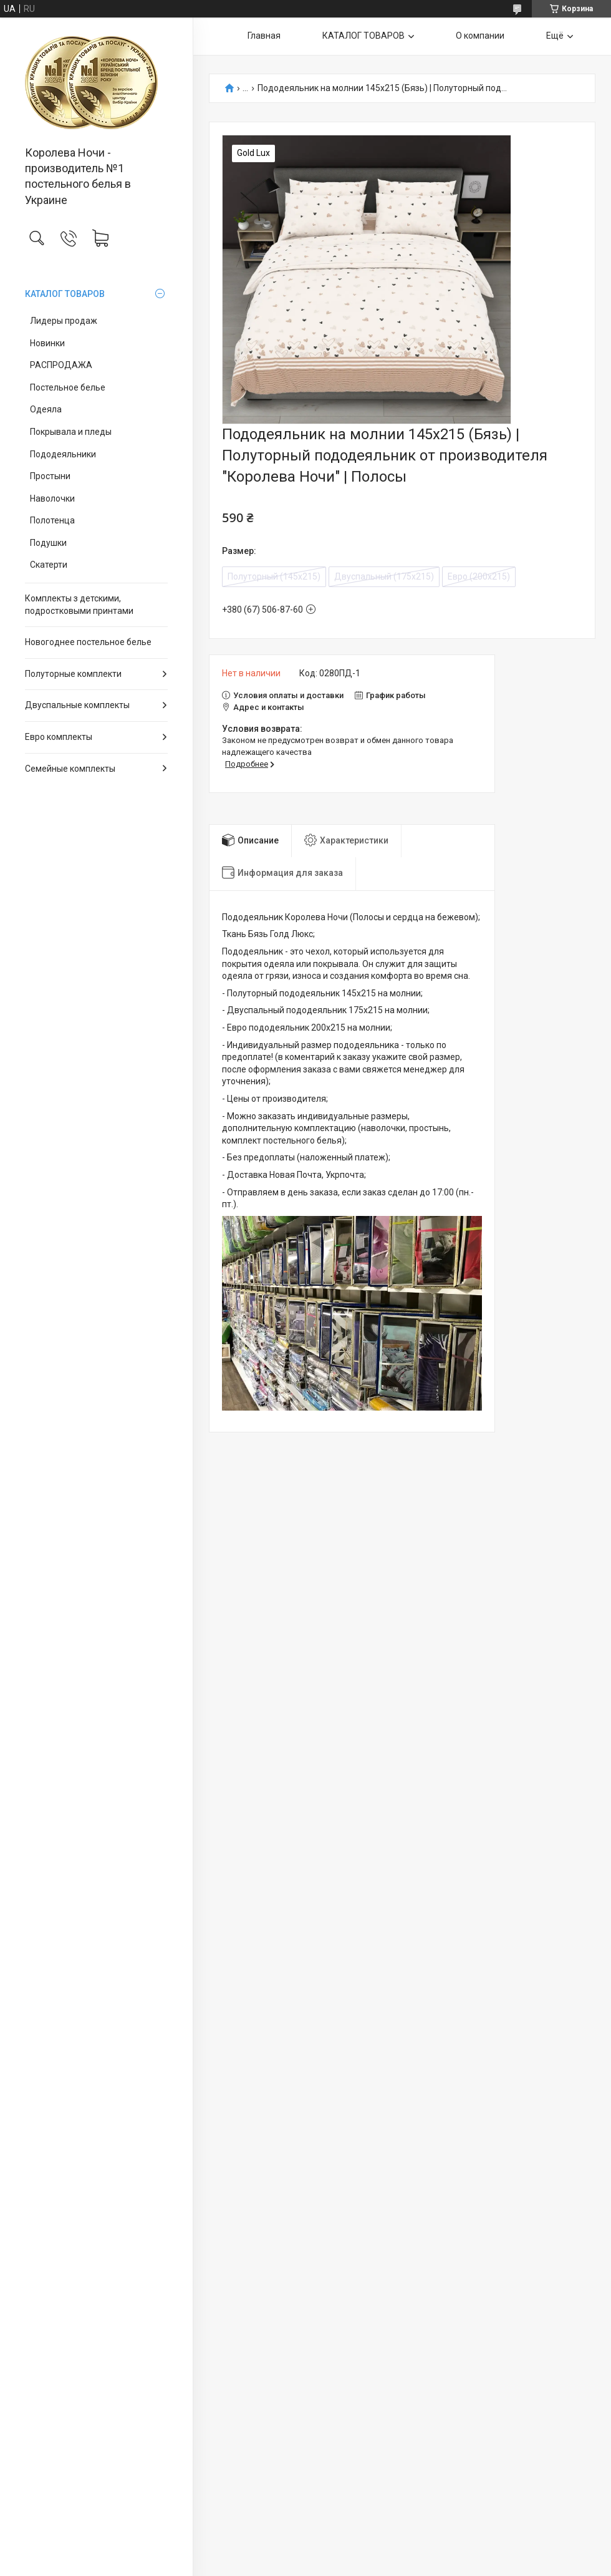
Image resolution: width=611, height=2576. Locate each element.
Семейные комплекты (70, 769)
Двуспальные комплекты (77, 705)
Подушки (48, 543)
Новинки (47, 343)
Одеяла (46, 409)
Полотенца (52, 520)
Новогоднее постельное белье (88, 642)
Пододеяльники (63, 454)
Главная (264, 36)
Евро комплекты (58, 737)
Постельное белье (67, 387)
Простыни (50, 476)
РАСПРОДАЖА (61, 365)
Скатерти (48, 565)
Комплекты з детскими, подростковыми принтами (79, 604)
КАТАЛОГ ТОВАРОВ (65, 294)
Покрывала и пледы (71, 432)
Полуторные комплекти (73, 674)
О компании (480, 36)
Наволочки (52, 498)
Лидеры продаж (63, 321)
